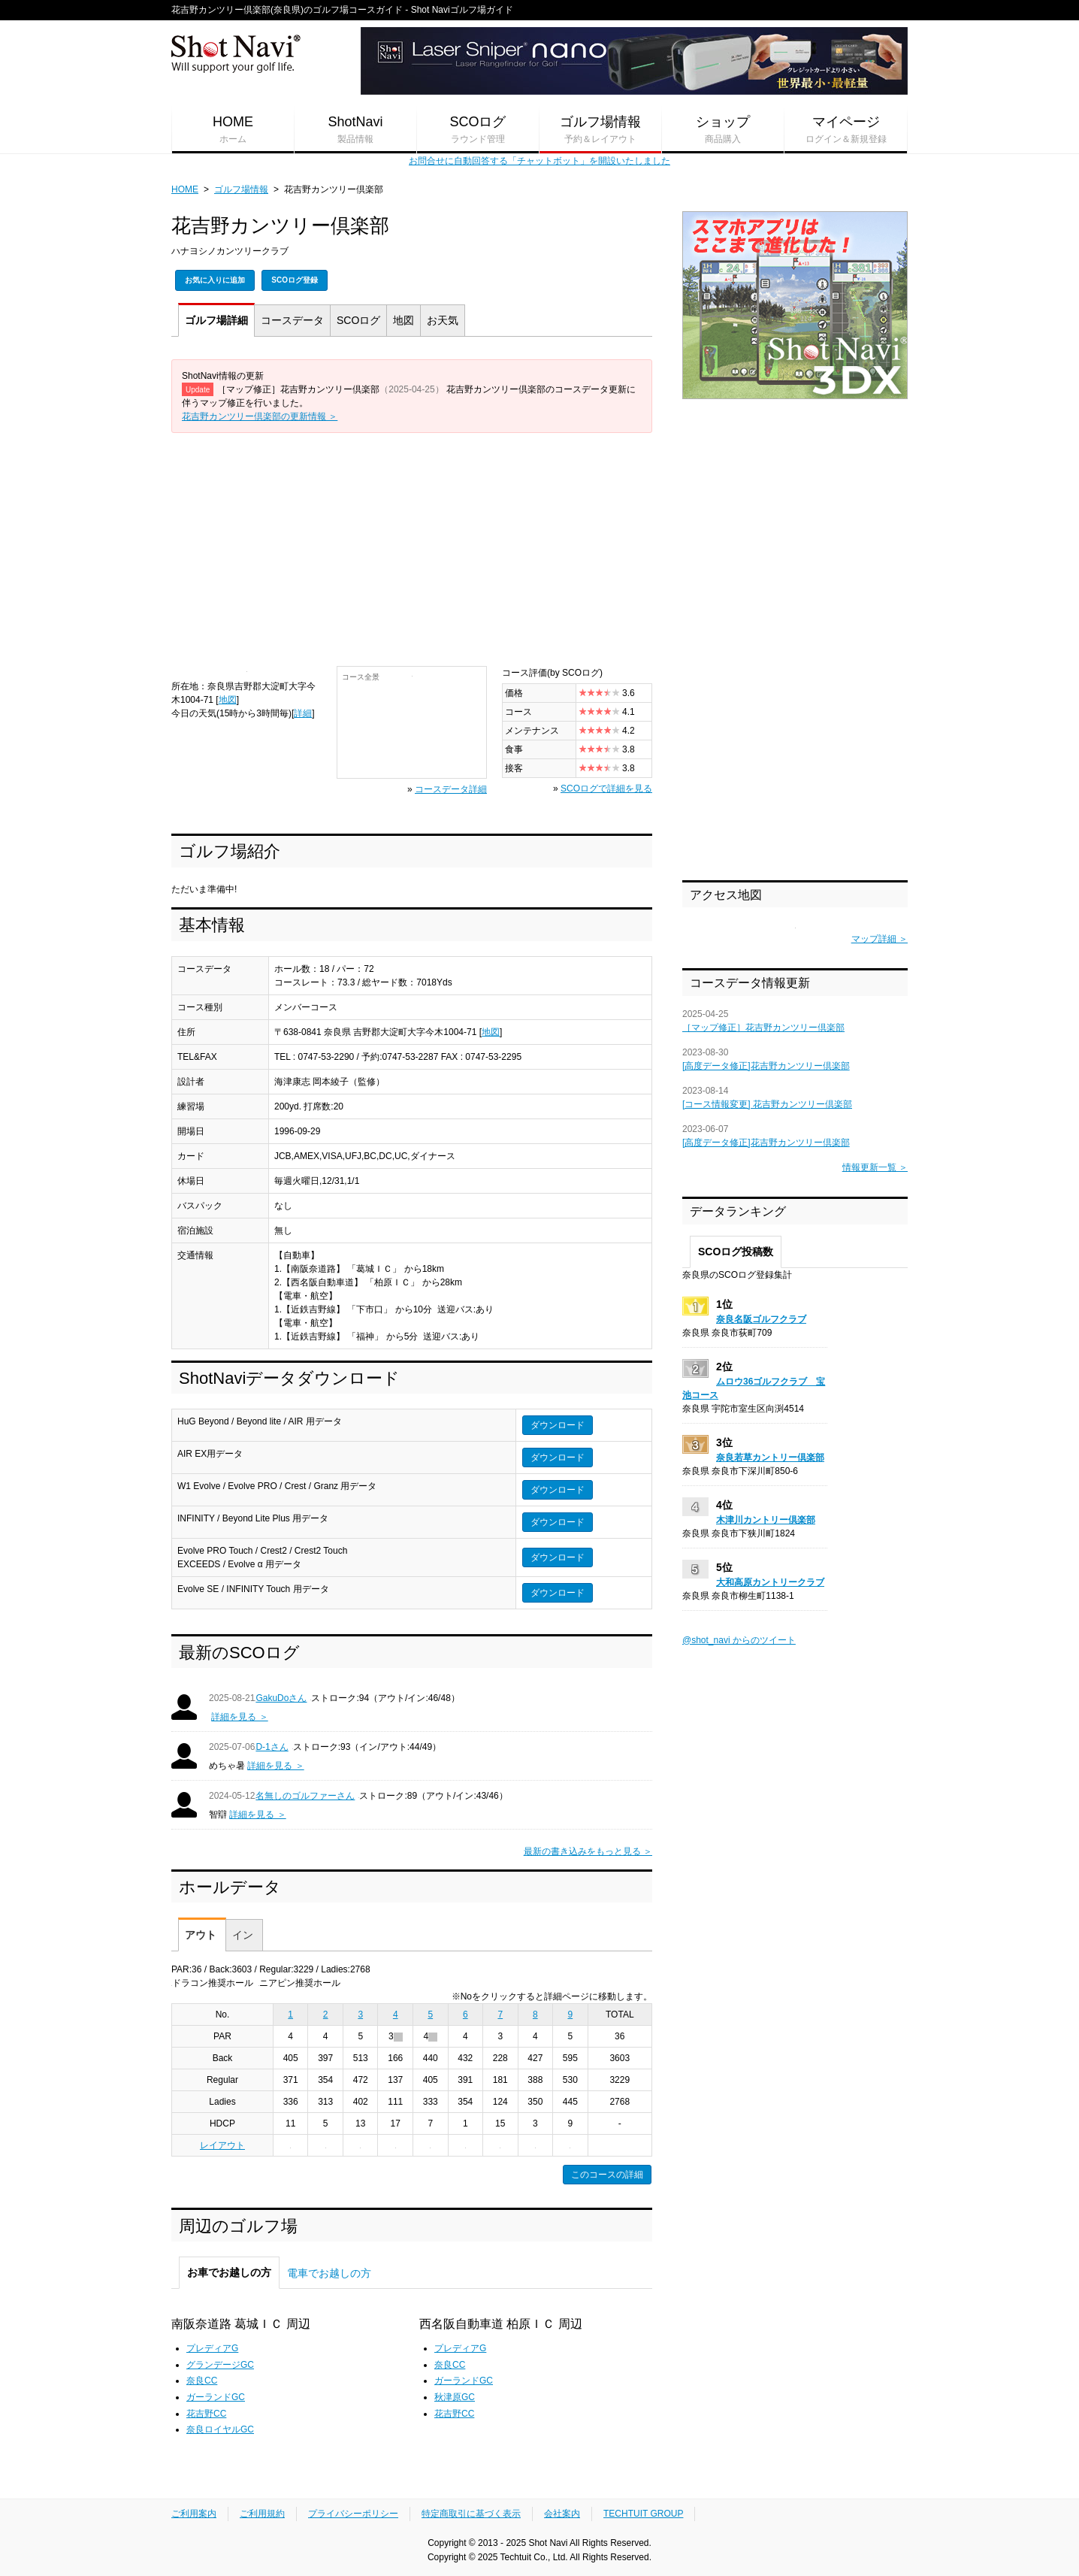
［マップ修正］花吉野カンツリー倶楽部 (763, 1027)
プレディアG (212, 2348)
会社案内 (562, 2513)
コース (292, 320)
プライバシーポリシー (353, 2513)
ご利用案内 (193, 2513)
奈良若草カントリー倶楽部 (770, 1457)
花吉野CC (206, 2413)
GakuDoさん (281, 1698)
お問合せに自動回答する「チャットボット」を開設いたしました (539, 161)
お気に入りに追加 (215, 280)
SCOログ (478, 130)
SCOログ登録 (294, 280)
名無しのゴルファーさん (305, 1795)
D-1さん (271, 1747)
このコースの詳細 (607, 2174)
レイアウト (222, 2145)
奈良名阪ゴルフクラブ (761, 1319)
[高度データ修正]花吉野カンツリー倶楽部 (766, 1066)
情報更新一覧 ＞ (875, 1167)
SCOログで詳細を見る (606, 788)
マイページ (845, 130)
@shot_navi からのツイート (739, 1640)
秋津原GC (454, 2397)
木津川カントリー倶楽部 (765, 1520)
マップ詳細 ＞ (879, 939)
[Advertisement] (411, 545)
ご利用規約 (262, 2513)
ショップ (723, 130)
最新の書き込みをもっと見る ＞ (588, 1851)
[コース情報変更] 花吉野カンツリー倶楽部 (767, 1104)
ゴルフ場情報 (600, 130)
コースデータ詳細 (451, 789)
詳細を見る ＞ (239, 1717)
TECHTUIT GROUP (643, 2513)
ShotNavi (355, 130)
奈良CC (201, 2380)
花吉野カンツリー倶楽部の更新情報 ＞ (259, 416)
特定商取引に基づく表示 (471, 2513)
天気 (442, 320)
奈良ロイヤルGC (220, 2429)
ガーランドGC (215, 2397)
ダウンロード (557, 1425)
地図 (403, 320)
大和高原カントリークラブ (770, 1582)
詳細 (216, 320)
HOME (233, 130)
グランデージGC (220, 2365)
